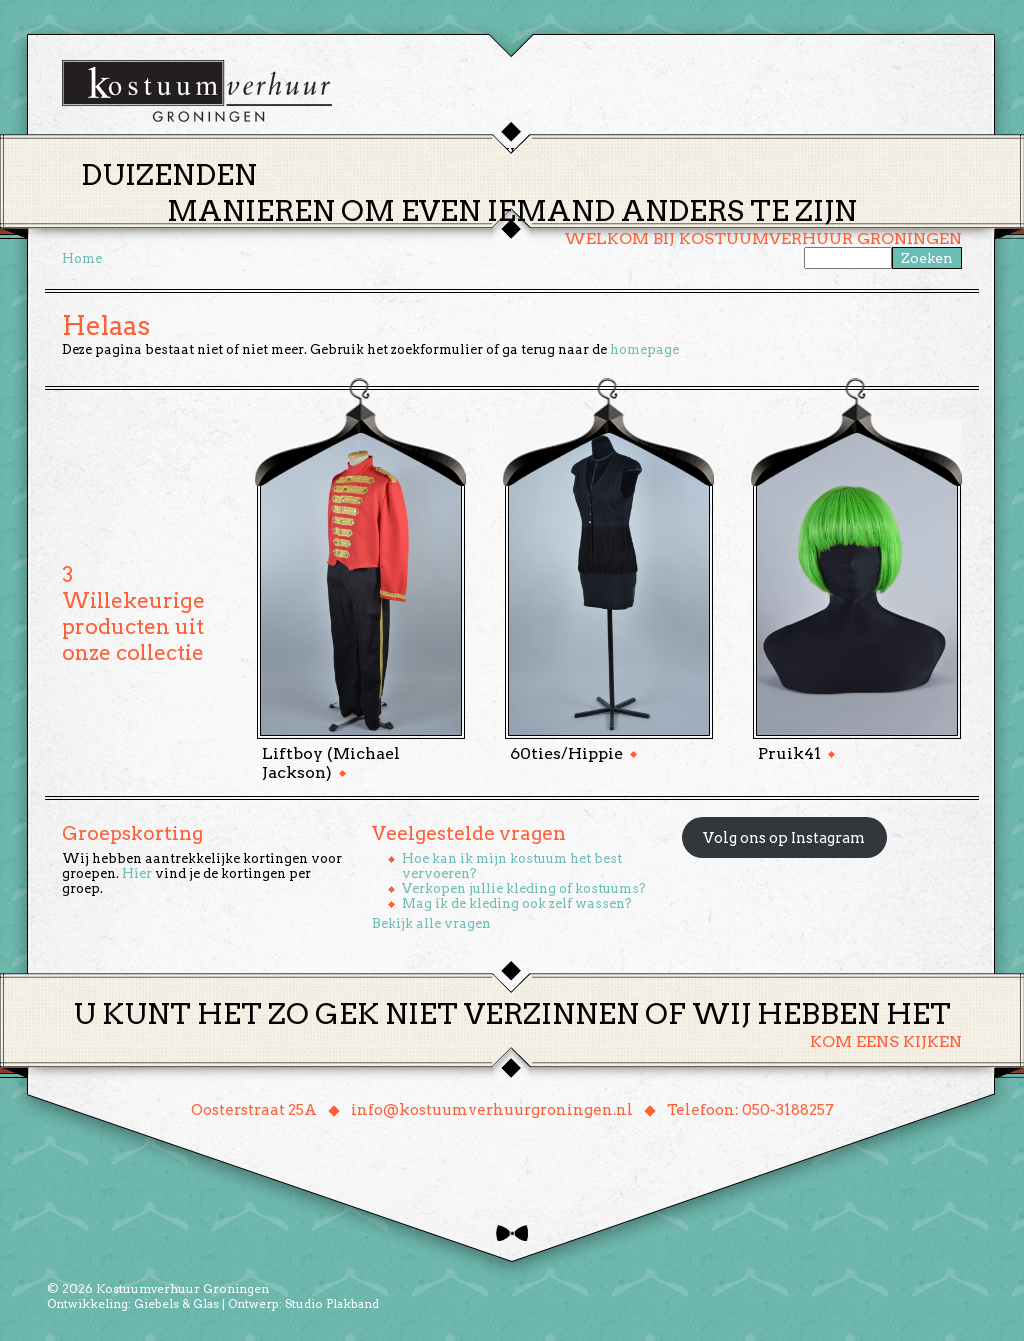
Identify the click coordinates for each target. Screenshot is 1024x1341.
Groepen (605, 153)
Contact (791, 153)
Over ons (697, 153)
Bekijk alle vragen (431, 923)
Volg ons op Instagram (784, 838)
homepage (644, 349)
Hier (137, 873)
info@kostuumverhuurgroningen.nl (492, 1110)
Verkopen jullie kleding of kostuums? (524, 888)
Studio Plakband (332, 1303)
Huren (524, 153)
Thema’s (442, 153)
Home (363, 153)
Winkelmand (902, 153)
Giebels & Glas (176, 1303)
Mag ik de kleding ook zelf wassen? (517, 903)
